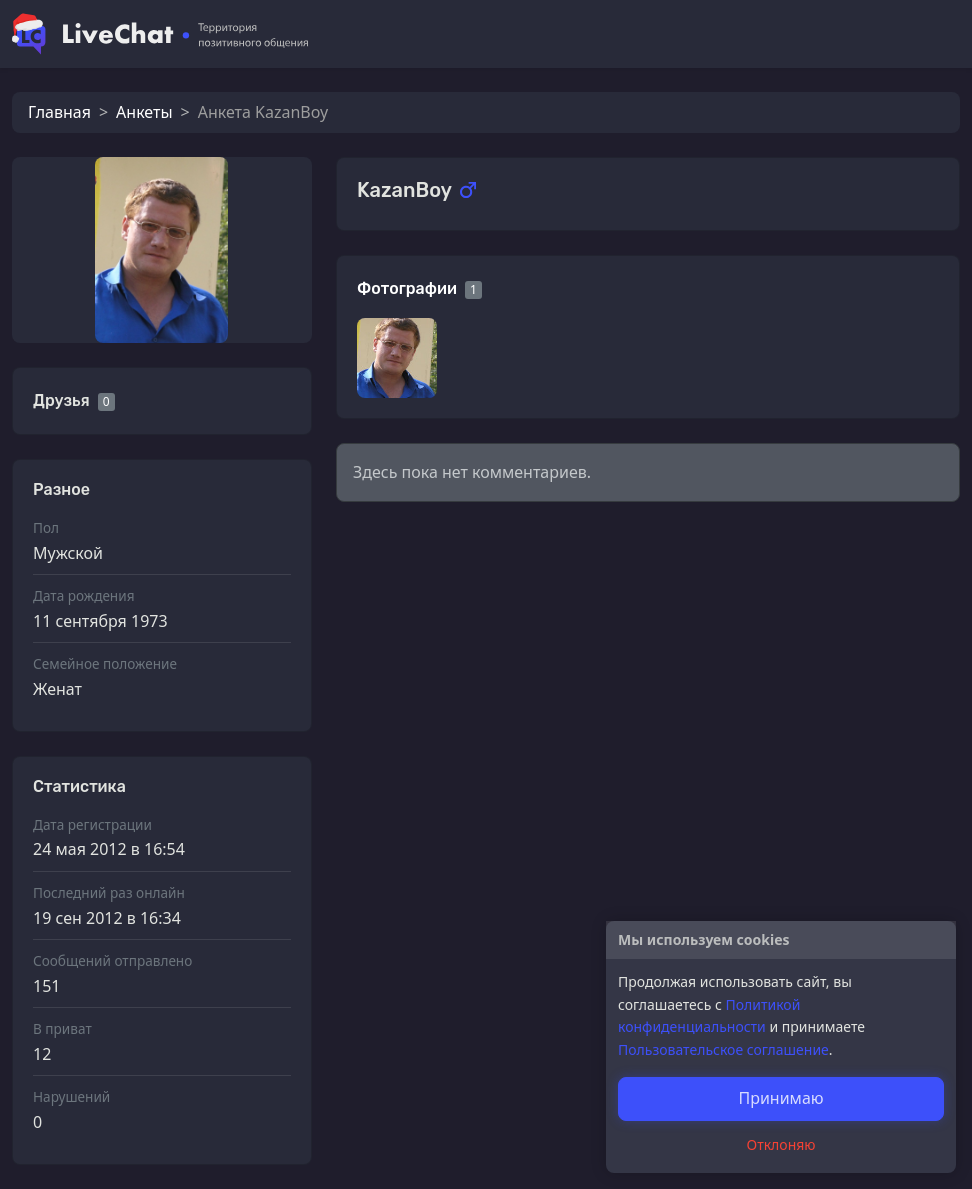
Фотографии (407, 288)
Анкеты (144, 112)
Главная (59, 112)
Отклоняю (781, 1144)
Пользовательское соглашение (723, 1049)
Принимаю (780, 1098)
